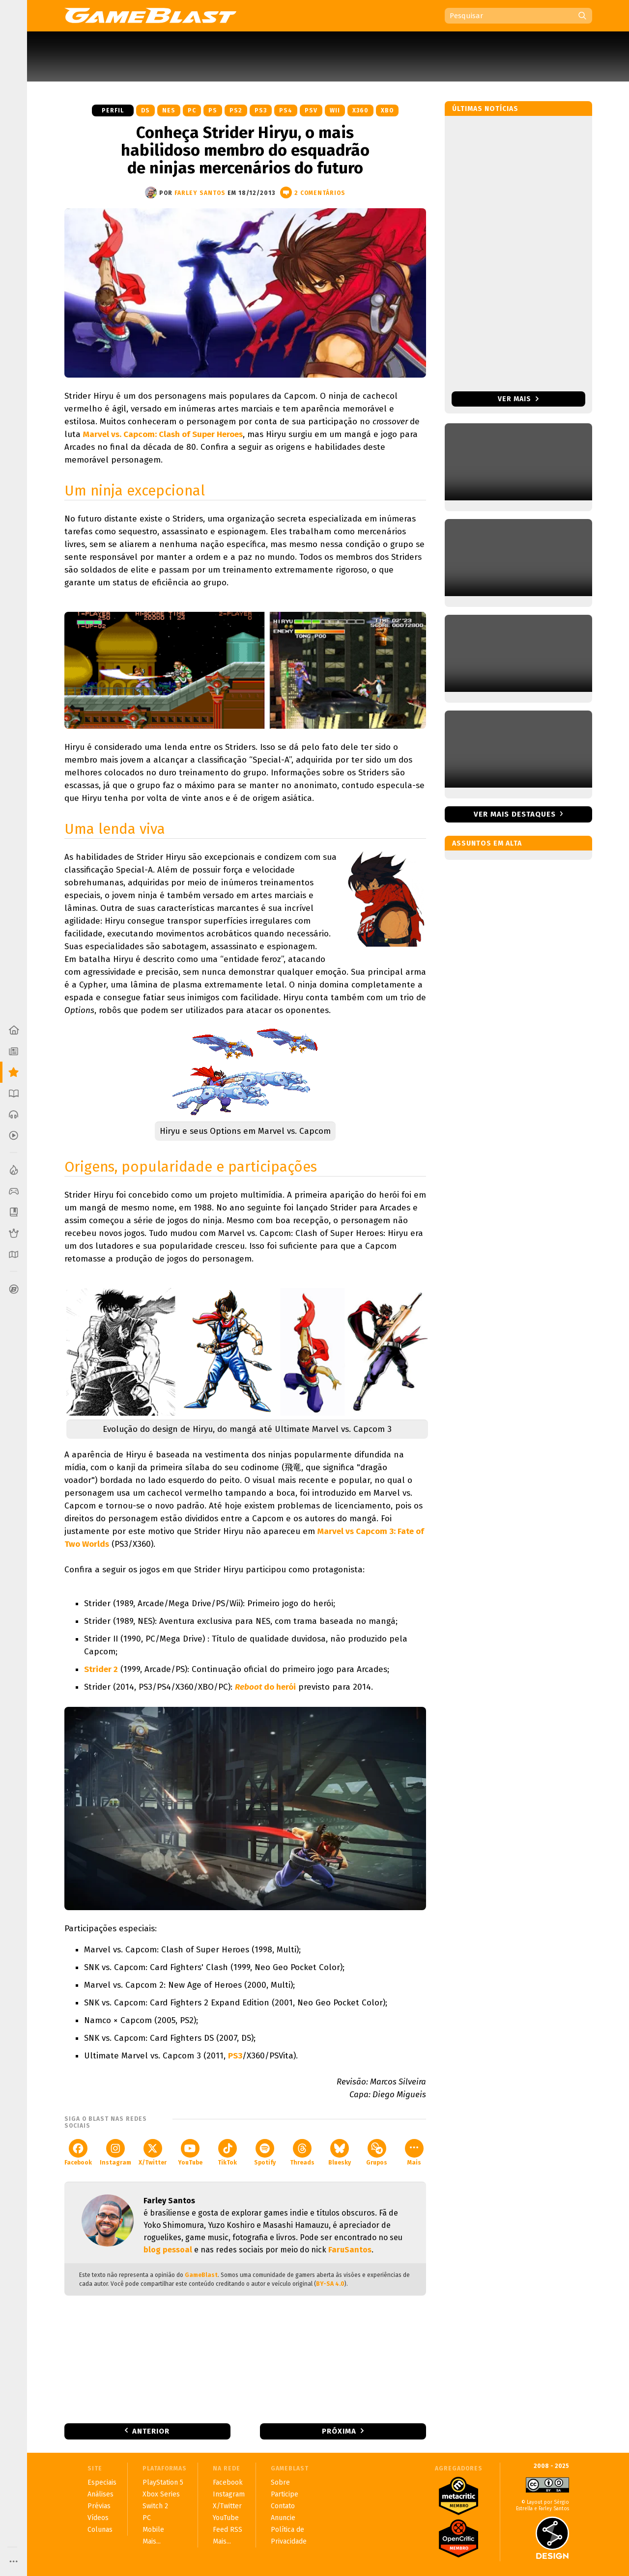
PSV (311, 110)
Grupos (376, 2152)
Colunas (100, 2529)
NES (168, 110)
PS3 (261, 110)
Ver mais (518, 399)
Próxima (339, 2431)
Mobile (153, 2529)
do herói (265, 1687)
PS (212, 110)
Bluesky (339, 2152)
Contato (283, 2506)
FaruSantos (350, 2249)
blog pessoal (167, 2249)
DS (145, 110)
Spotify (265, 2152)
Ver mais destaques (515, 814)
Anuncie (283, 2518)
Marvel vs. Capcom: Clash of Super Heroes (163, 434)
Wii (335, 110)
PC (192, 110)
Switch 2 (155, 2506)
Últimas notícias (485, 109)
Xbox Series (161, 2494)
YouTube (190, 2152)
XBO (387, 110)
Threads (302, 2152)
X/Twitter (153, 2152)
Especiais (101, 2482)
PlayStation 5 (163, 2482)
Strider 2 (101, 1669)
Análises (100, 2494)
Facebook (78, 2152)
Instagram (115, 2152)
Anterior (151, 2431)
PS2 (235, 110)
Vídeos (98, 2518)
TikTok (227, 2152)
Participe (284, 2494)
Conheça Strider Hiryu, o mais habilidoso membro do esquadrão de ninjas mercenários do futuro (245, 150)
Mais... (152, 2541)
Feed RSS (227, 2529)
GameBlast (201, 2275)
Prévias (99, 2506)
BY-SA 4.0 (330, 2283)
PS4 (285, 110)
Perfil (113, 110)
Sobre (280, 2482)
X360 (360, 110)
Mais (414, 2152)
